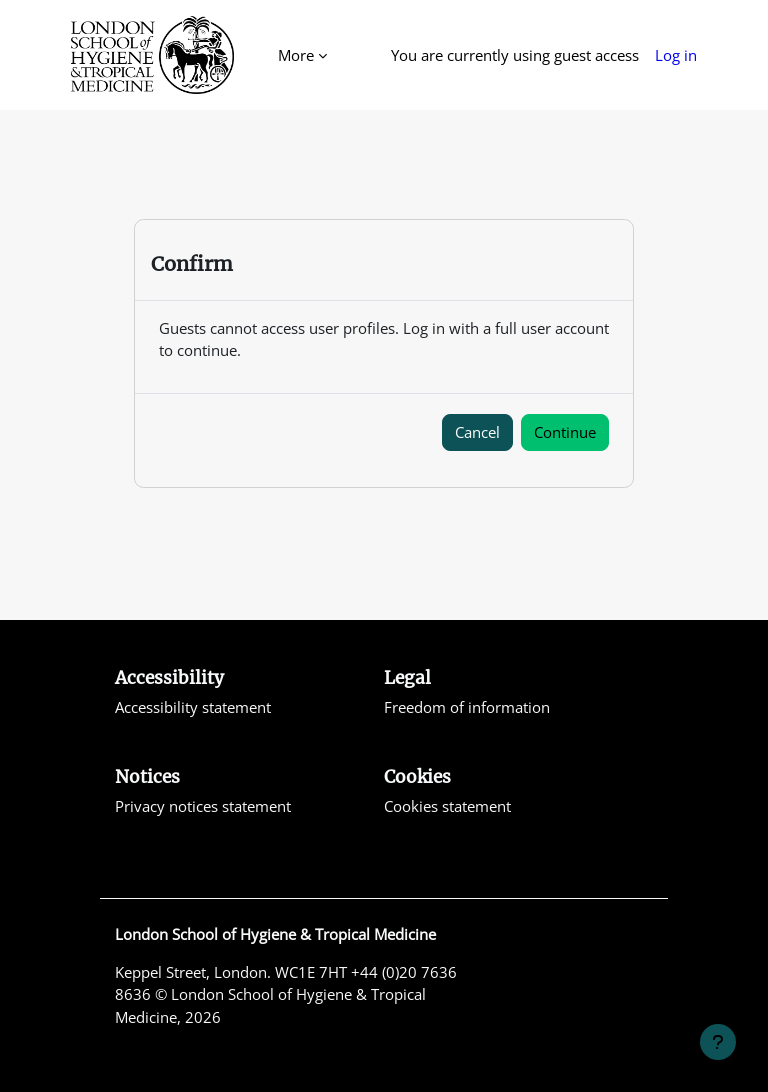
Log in (676, 55)
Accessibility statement (193, 707)
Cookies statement (447, 806)
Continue (565, 432)
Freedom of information (467, 707)
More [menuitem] (296, 55)
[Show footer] (718, 1042)
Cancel (477, 432)
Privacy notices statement (203, 806)
